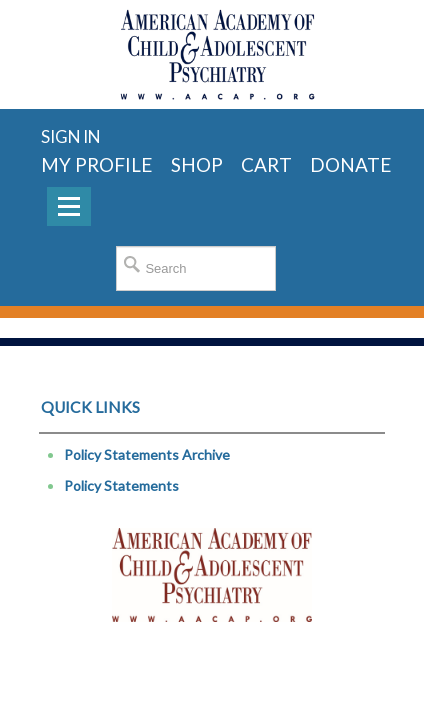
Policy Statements (121, 485)
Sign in (70, 136)
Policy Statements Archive (147, 454)
